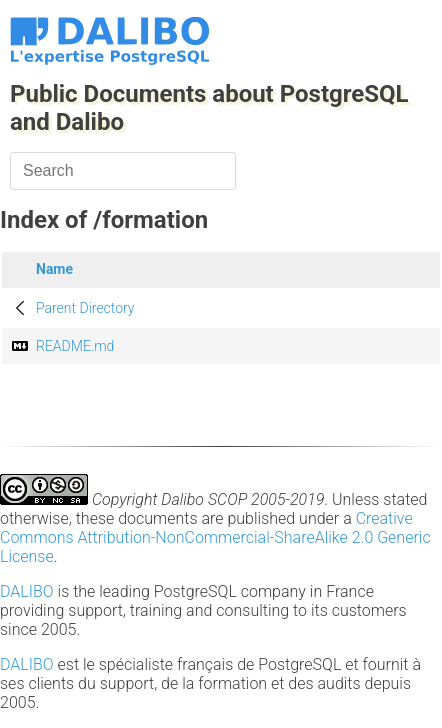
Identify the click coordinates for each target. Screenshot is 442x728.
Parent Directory (85, 308)
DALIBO (27, 591)
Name (54, 269)
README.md (75, 346)
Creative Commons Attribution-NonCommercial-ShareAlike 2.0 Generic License (215, 537)
